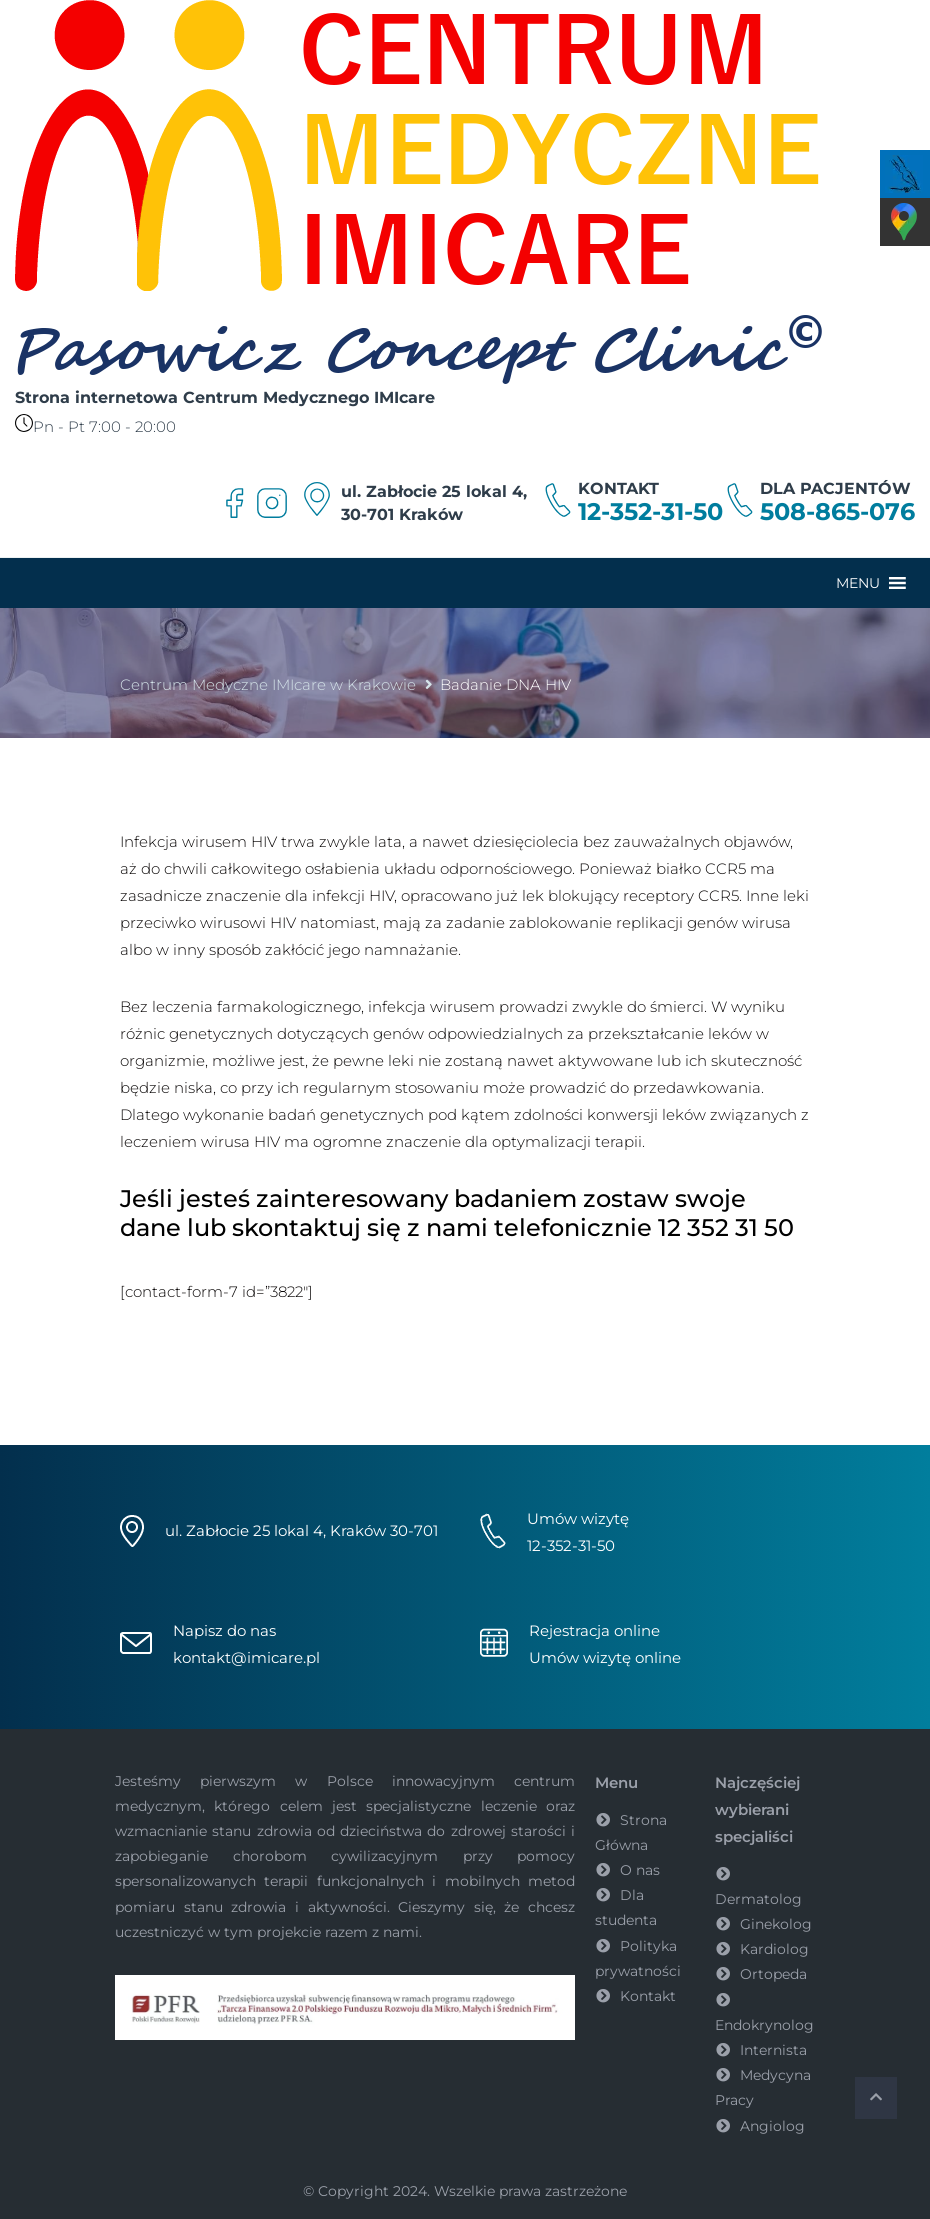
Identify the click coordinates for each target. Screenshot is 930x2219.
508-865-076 (837, 512)
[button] (858, 583)
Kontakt (648, 1996)
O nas (640, 1870)
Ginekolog (776, 1924)
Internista (773, 2050)
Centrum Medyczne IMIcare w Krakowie (268, 684)
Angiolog (772, 2126)
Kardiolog (774, 1949)
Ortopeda (773, 1974)
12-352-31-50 (650, 512)
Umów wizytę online (605, 1657)
